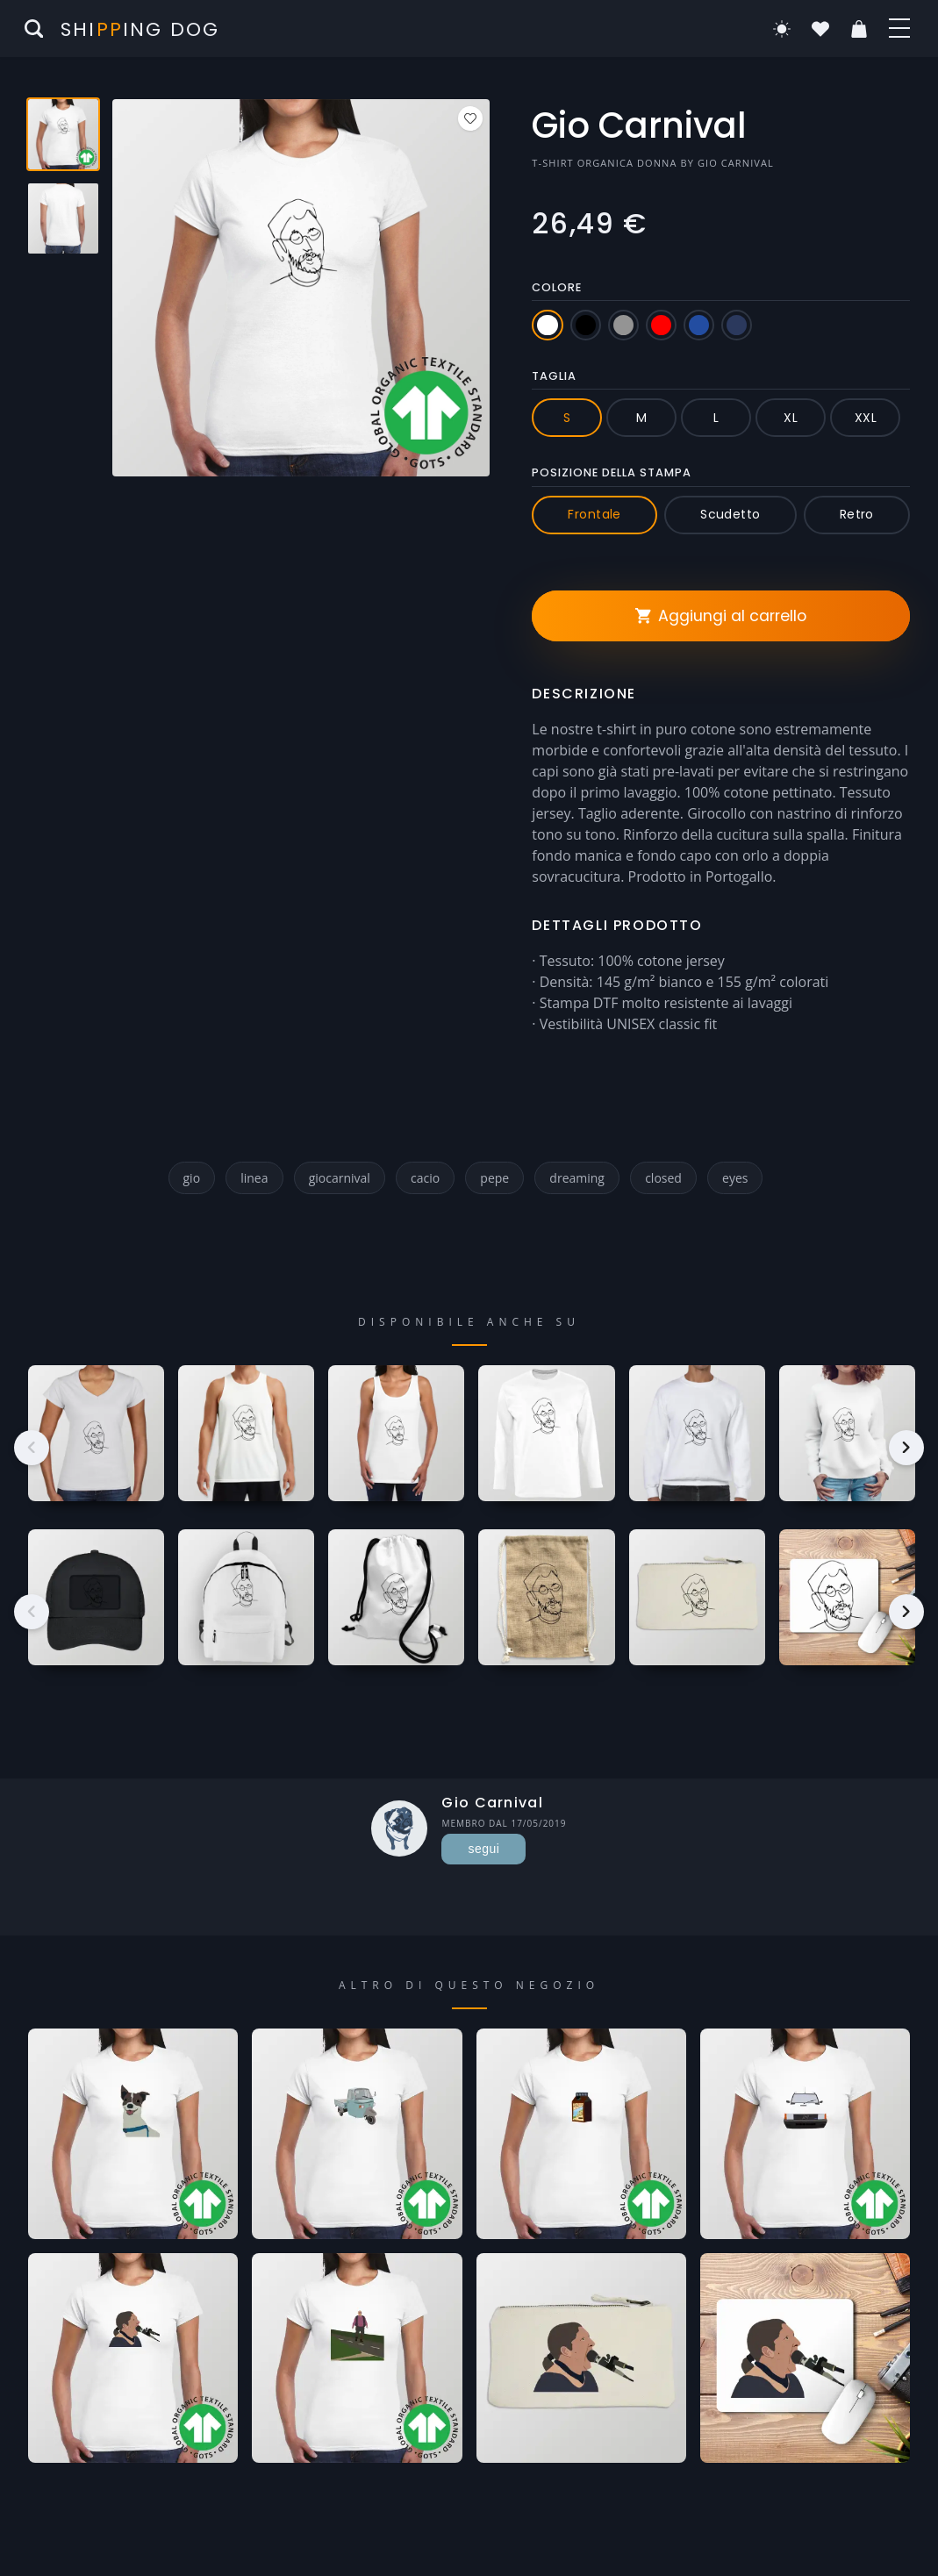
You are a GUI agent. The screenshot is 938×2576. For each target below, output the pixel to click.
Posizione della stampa (611, 472)
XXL (866, 417)
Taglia (554, 376)
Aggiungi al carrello (720, 615)
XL (791, 417)
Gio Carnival (736, 162)
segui (484, 1849)
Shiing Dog (140, 29)
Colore (557, 287)
